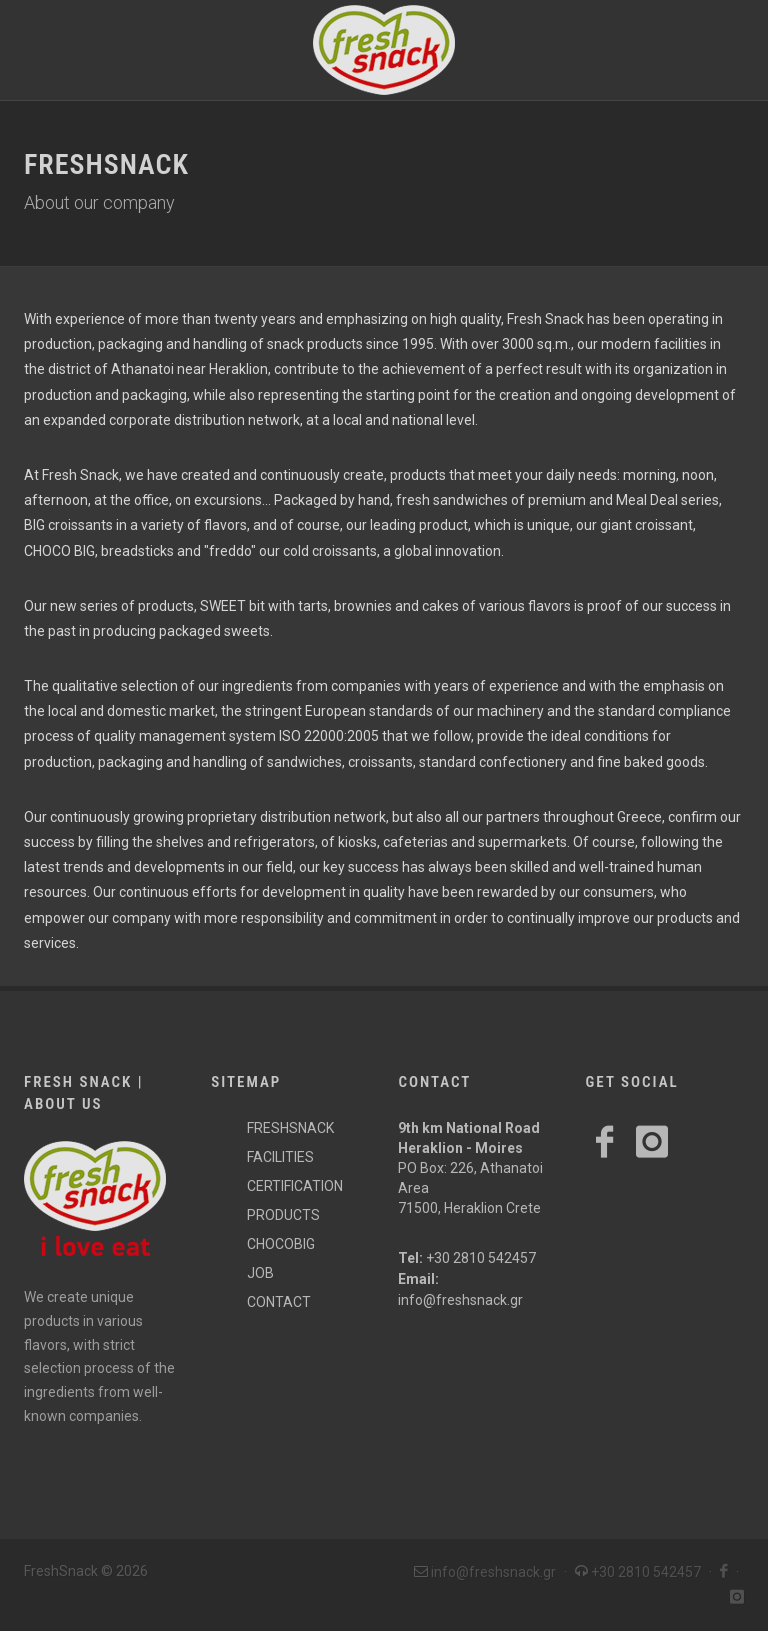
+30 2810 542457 (481, 1258)
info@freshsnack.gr (460, 1300)
